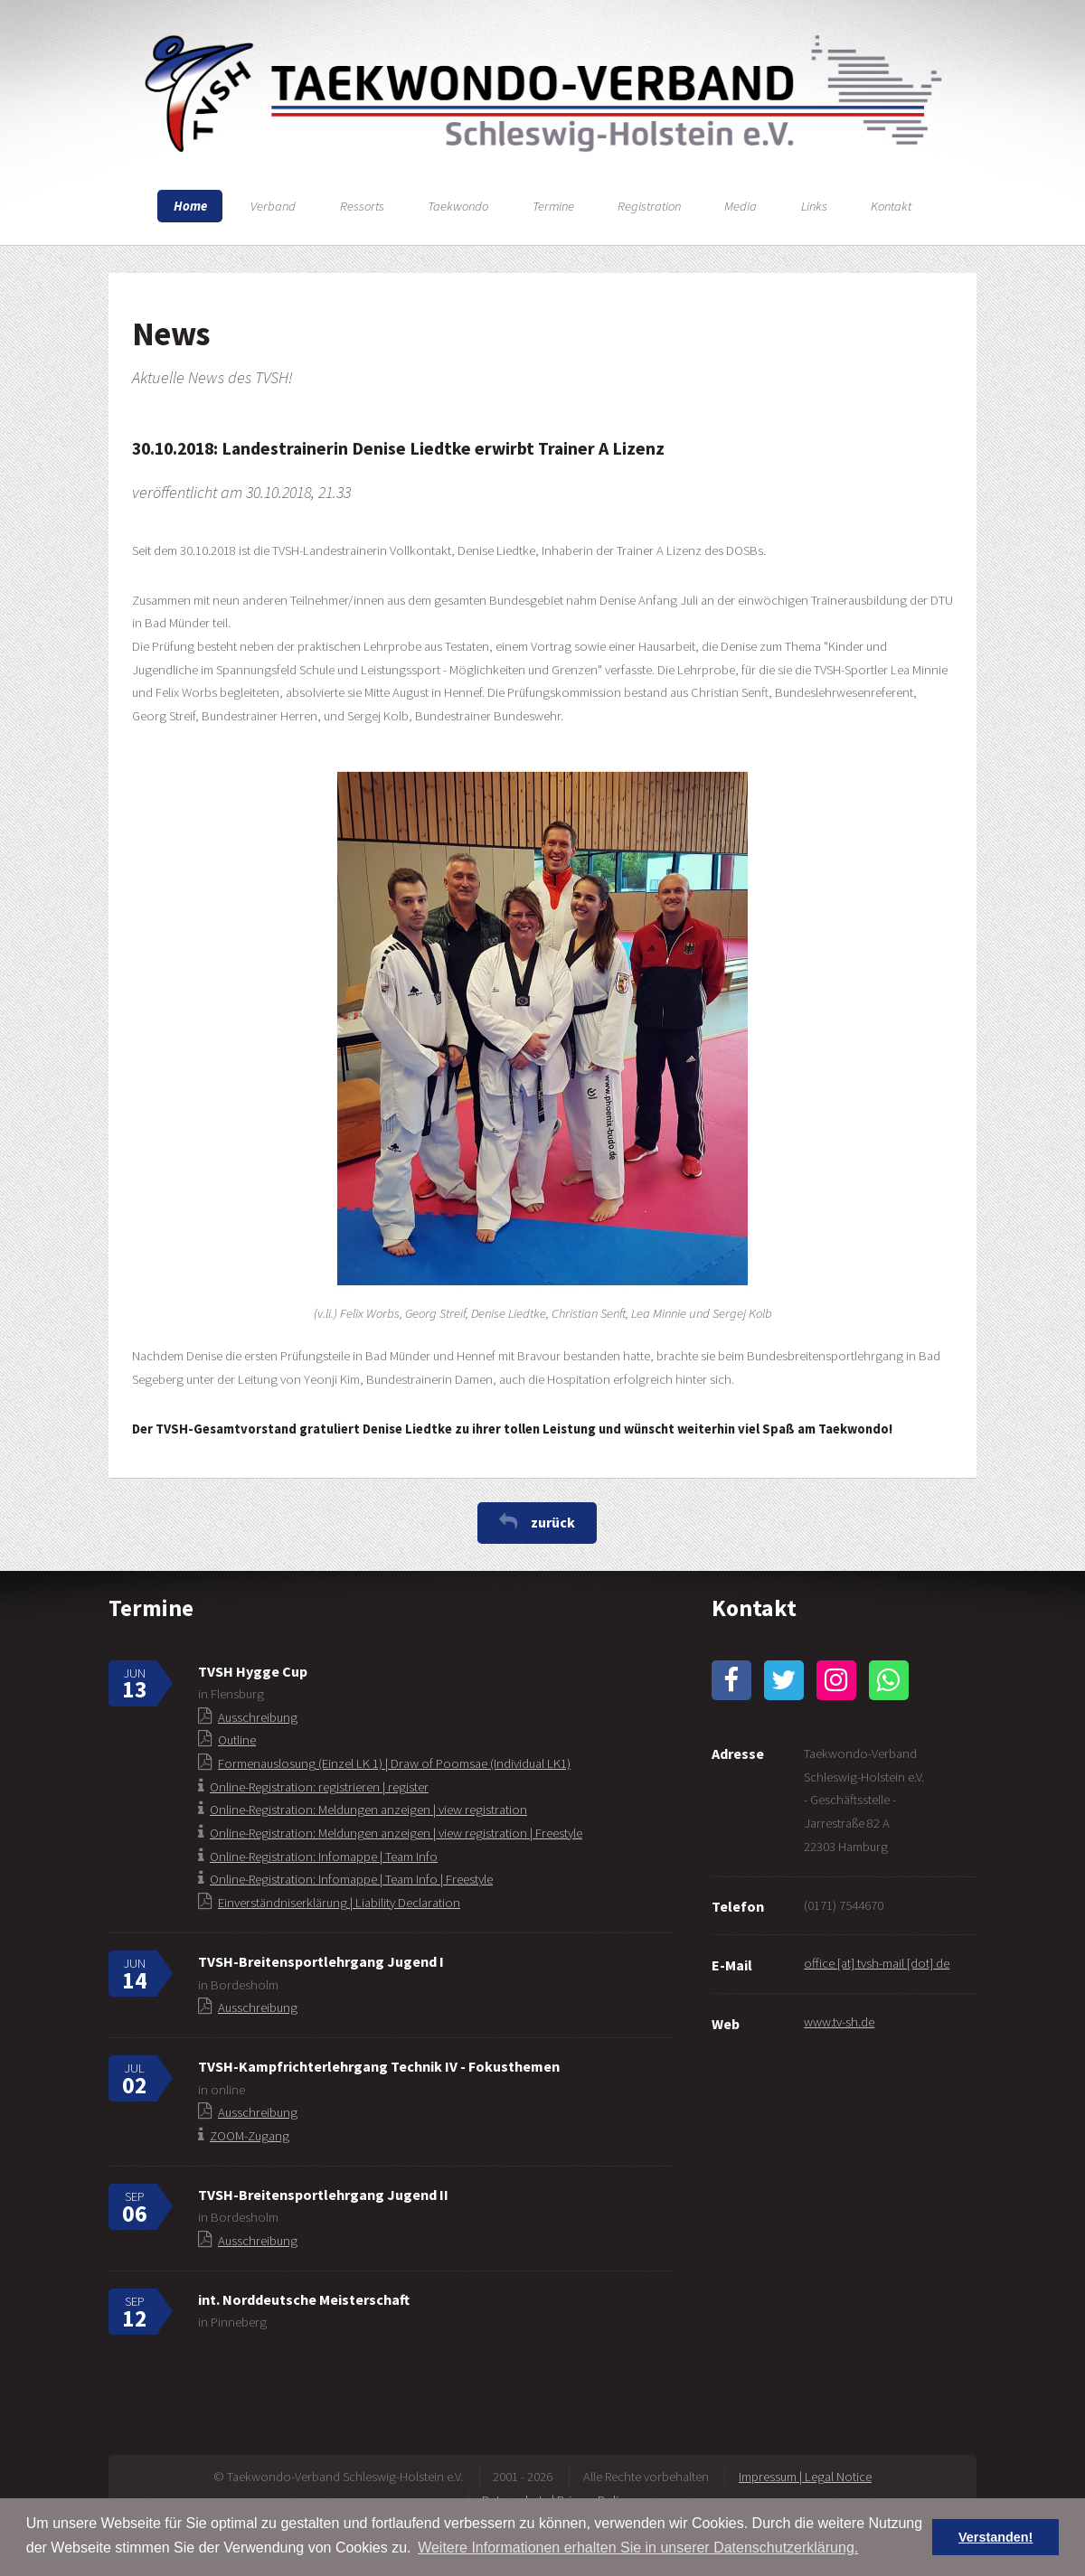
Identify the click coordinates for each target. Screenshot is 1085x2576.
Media (740, 206)
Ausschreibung (257, 1717)
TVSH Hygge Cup (252, 1671)
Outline (237, 1740)
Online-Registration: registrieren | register (319, 1787)
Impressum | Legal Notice (805, 2476)
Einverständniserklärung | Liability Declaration (339, 1902)
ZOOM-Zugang (249, 2136)
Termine (553, 206)
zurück (553, 1522)
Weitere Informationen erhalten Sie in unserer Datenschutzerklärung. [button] (638, 2547)
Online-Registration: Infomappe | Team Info (324, 1856)
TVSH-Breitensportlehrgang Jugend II (323, 2195)
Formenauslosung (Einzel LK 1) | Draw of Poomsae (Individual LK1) (394, 1763)
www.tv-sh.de (839, 2022)
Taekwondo (458, 206)
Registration (649, 206)
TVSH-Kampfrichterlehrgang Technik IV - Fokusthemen (379, 2066)
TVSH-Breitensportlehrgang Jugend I (321, 1961)
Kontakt (891, 206)
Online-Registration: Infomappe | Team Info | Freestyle (351, 1879)
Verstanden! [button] (995, 2537)
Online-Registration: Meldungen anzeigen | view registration (368, 1809)
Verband (273, 206)
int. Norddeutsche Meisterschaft (304, 2299)
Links (814, 206)
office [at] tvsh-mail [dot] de (876, 1963)
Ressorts (362, 206)
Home (190, 206)
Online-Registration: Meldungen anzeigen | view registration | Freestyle (396, 1833)
